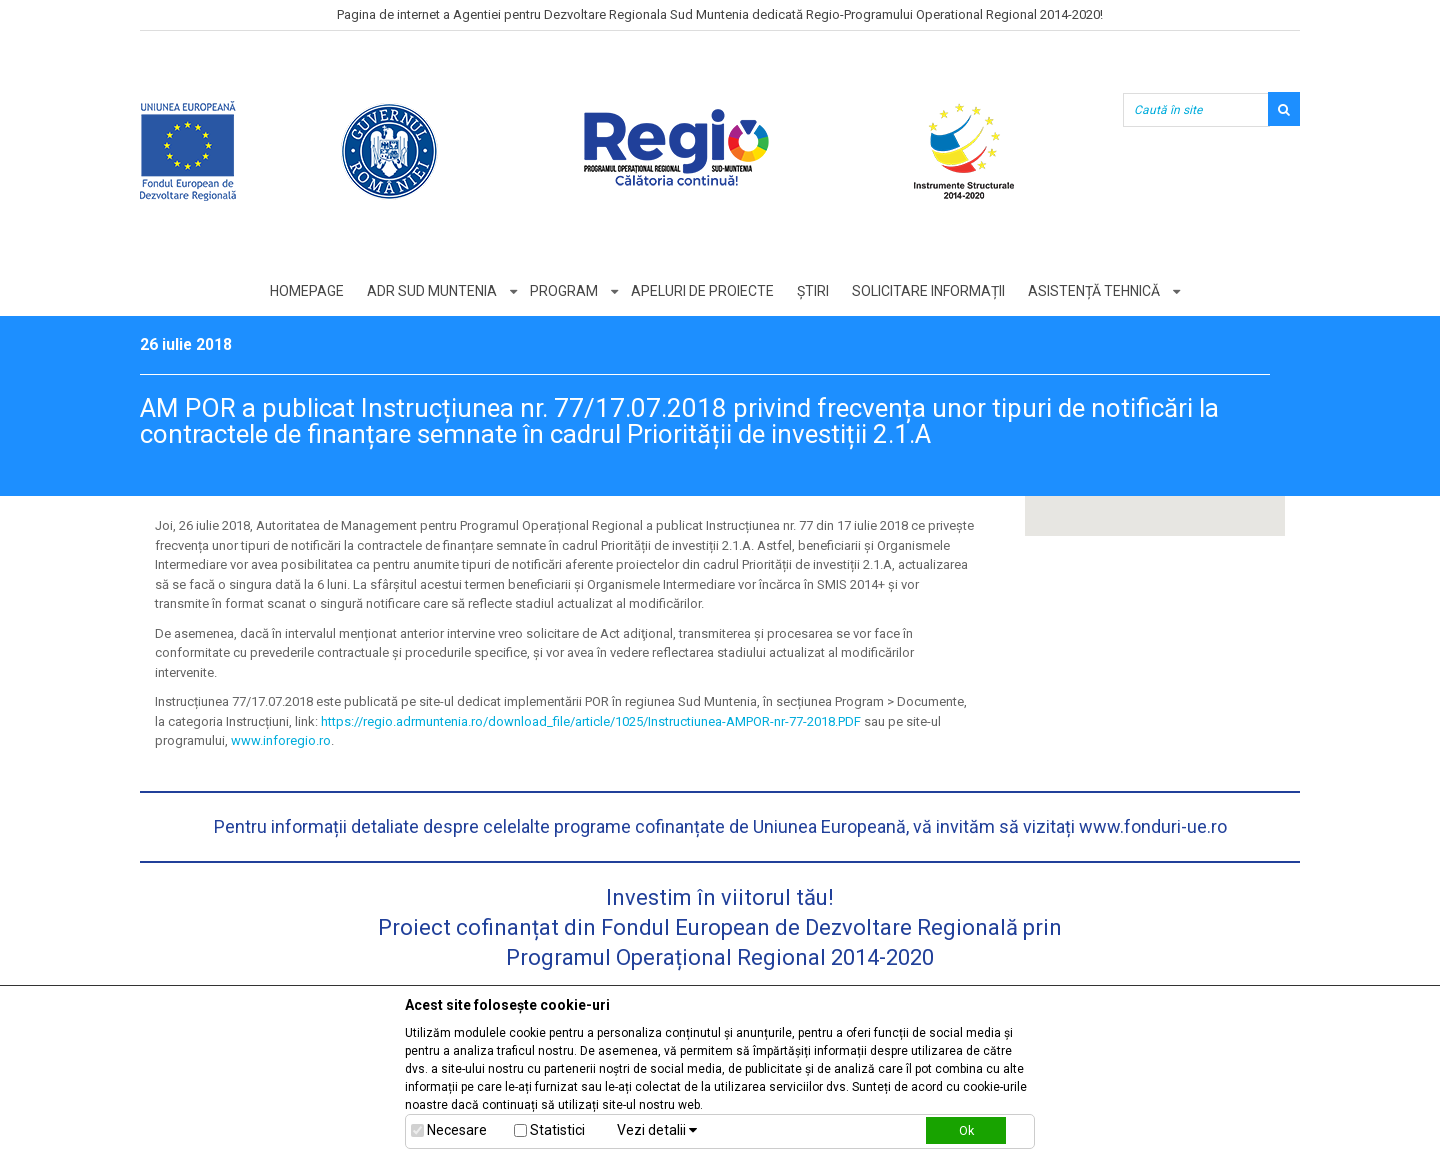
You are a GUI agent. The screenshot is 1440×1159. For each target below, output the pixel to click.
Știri (813, 291)
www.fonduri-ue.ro (1153, 826)
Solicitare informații (928, 291)
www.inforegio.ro (281, 740)
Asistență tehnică (1094, 291)
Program (564, 291)
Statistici (557, 1130)
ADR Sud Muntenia (432, 291)
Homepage (307, 291)
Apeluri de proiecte (702, 291)
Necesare (457, 1130)
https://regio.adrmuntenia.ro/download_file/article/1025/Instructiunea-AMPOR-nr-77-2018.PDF (591, 721)
